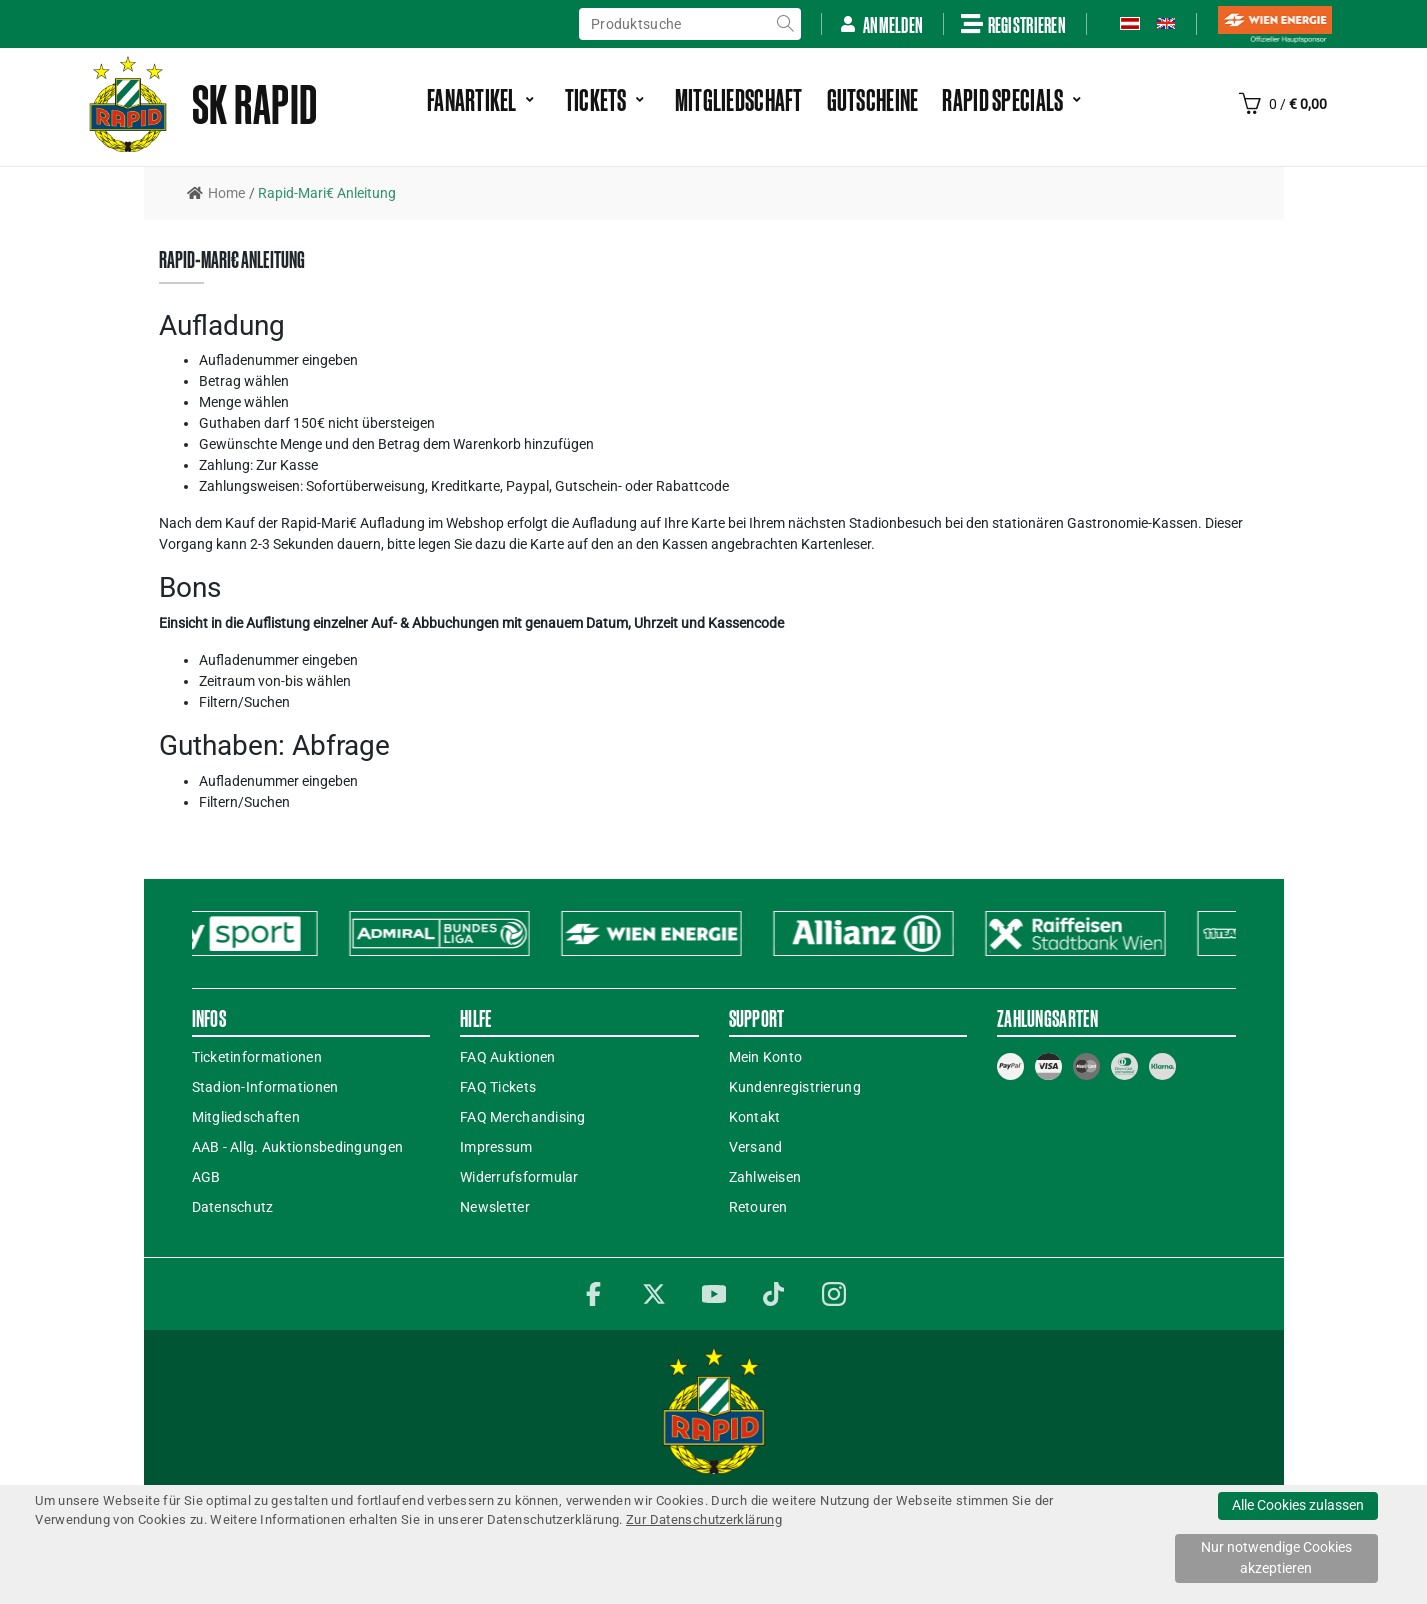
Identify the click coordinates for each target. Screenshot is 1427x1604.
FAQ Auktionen (508, 1057)
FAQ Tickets (498, 1087)
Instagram (834, 1294)
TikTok (774, 1294)
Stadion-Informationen (265, 1087)
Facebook (594, 1294)
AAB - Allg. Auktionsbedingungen (298, 1147)
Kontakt (755, 1117)
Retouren (758, 1207)
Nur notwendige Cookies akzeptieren (1276, 1557)
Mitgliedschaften (246, 1117)
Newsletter (495, 1207)
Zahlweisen (765, 1177)
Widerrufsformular (519, 1177)
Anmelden (881, 24)
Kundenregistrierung (795, 1087)
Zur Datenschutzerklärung (704, 1519)
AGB (206, 1177)
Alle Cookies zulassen (1298, 1505)
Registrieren (1013, 24)
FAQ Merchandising (523, 1117)
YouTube (714, 1294)
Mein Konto (766, 1057)
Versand (756, 1147)
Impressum (496, 1147)
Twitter (654, 1294)
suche (785, 24)
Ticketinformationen (257, 1057)
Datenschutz (233, 1207)
